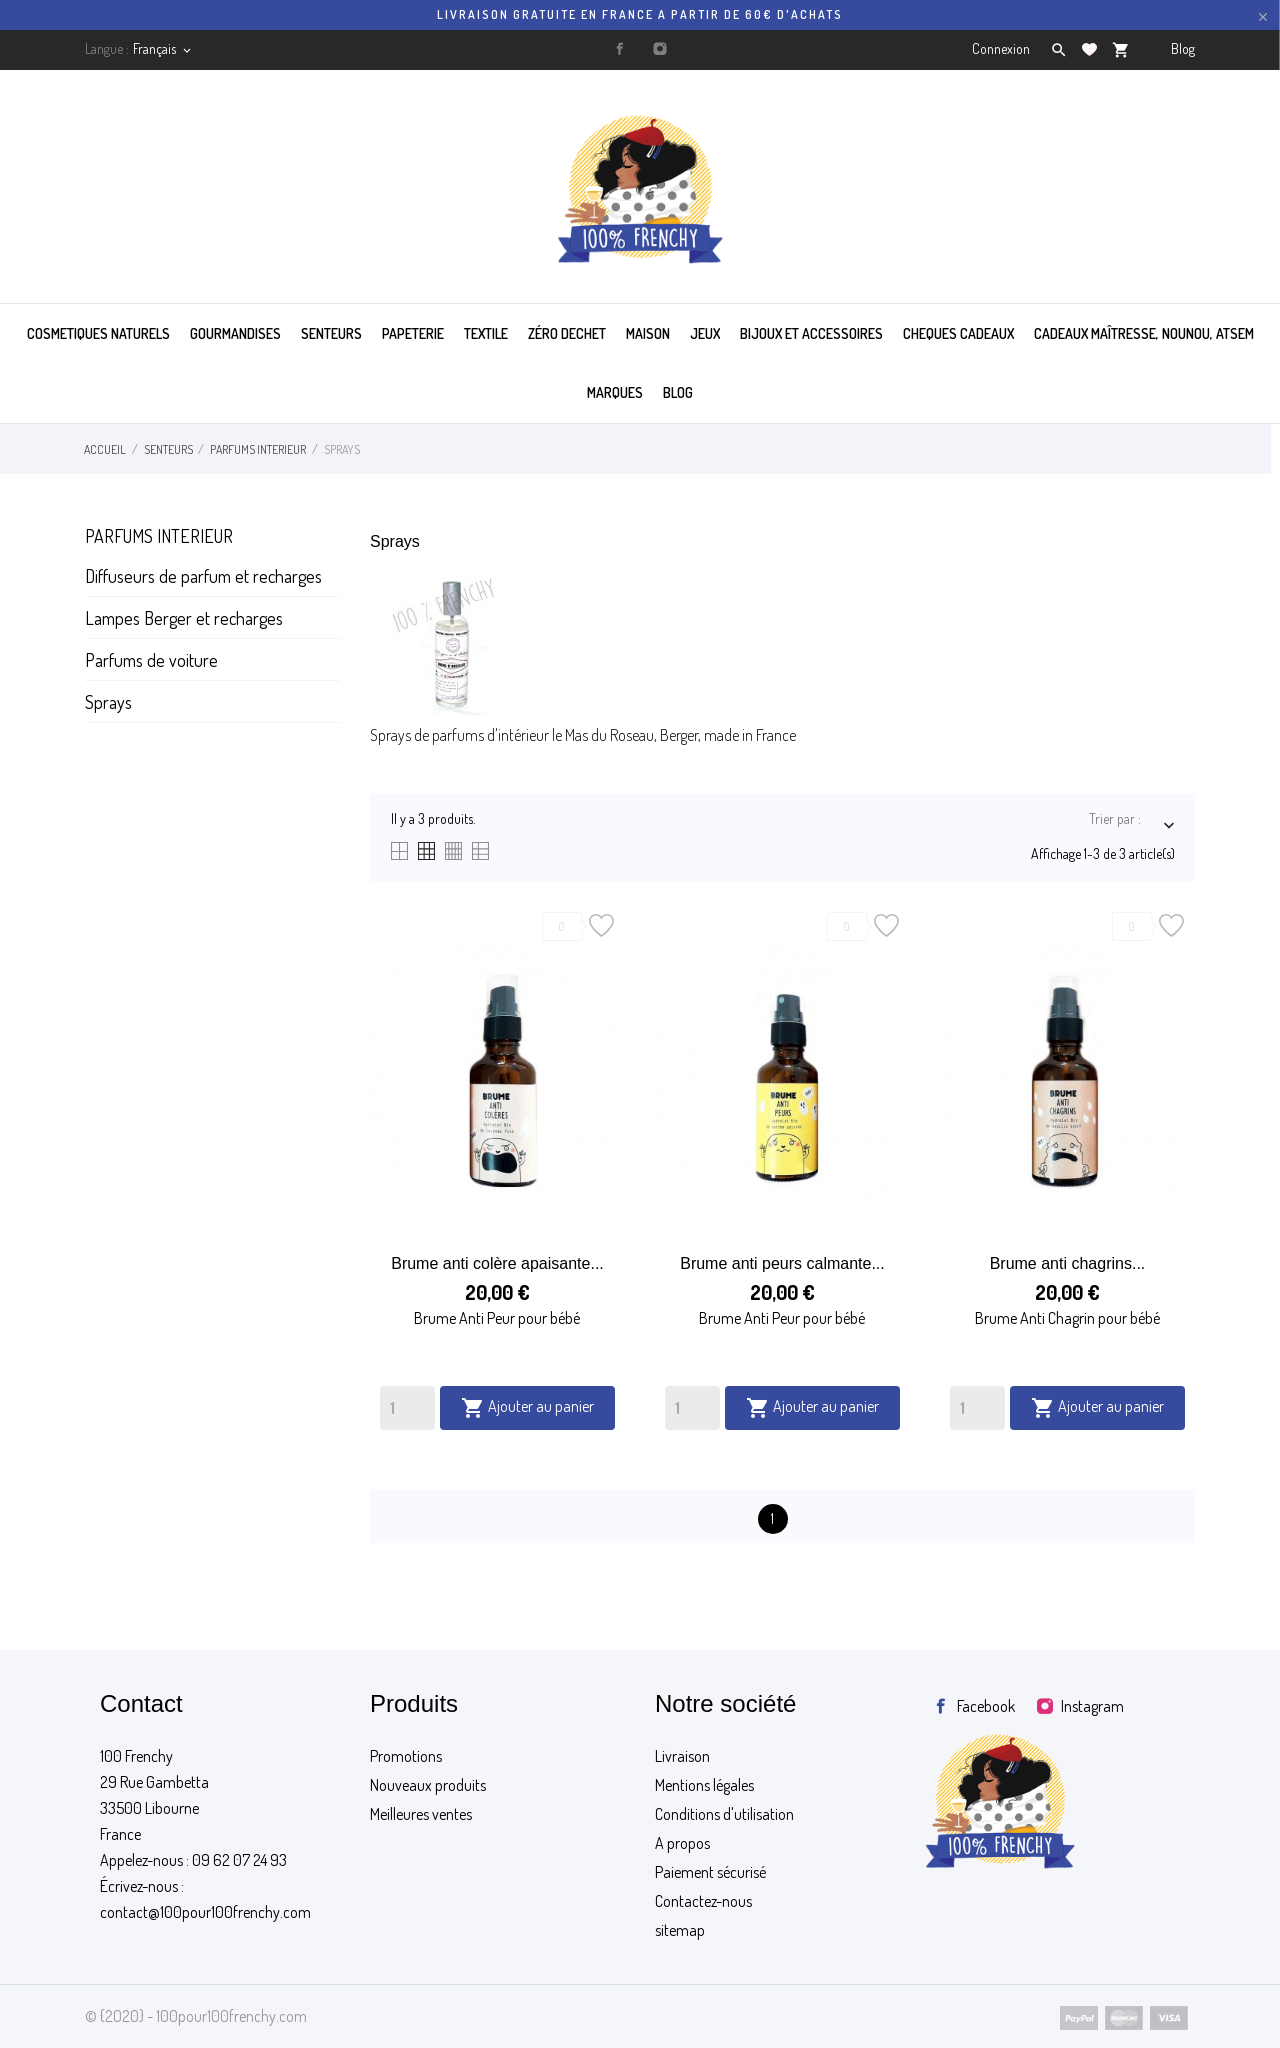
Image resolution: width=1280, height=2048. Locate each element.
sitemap (680, 1930)
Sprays (108, 702)
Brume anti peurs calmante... (782, 1263)
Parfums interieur (159, 536)
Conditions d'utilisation (724, 1814)
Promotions (406, 1756)
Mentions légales (704, 1785)
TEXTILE (486, 333)
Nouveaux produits (428, 1785)
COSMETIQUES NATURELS (98, 333)
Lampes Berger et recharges (184, 618)
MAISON (648, 333)
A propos (682, 1843)
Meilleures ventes (421, 1814)
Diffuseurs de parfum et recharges (203, 576)
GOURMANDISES (235, 333)
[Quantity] (407, 1408)
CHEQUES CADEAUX (958, 333)
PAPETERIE (413, 333)
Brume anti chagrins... (1068, 1263)
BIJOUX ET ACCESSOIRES (811, 333)
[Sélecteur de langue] (163, 49)
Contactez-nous (703, 1901)
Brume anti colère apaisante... (497, 1263)
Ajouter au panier (527, 1408)
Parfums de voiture (151, 660)
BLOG (678, 392)
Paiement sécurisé (710, 1872)
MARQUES (615, 392)
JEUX (705, 333)
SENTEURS (331, 333)
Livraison (682, 1756)
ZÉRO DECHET (567, 333)
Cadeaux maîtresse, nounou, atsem (1144, 333)
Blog (1183, 48)
